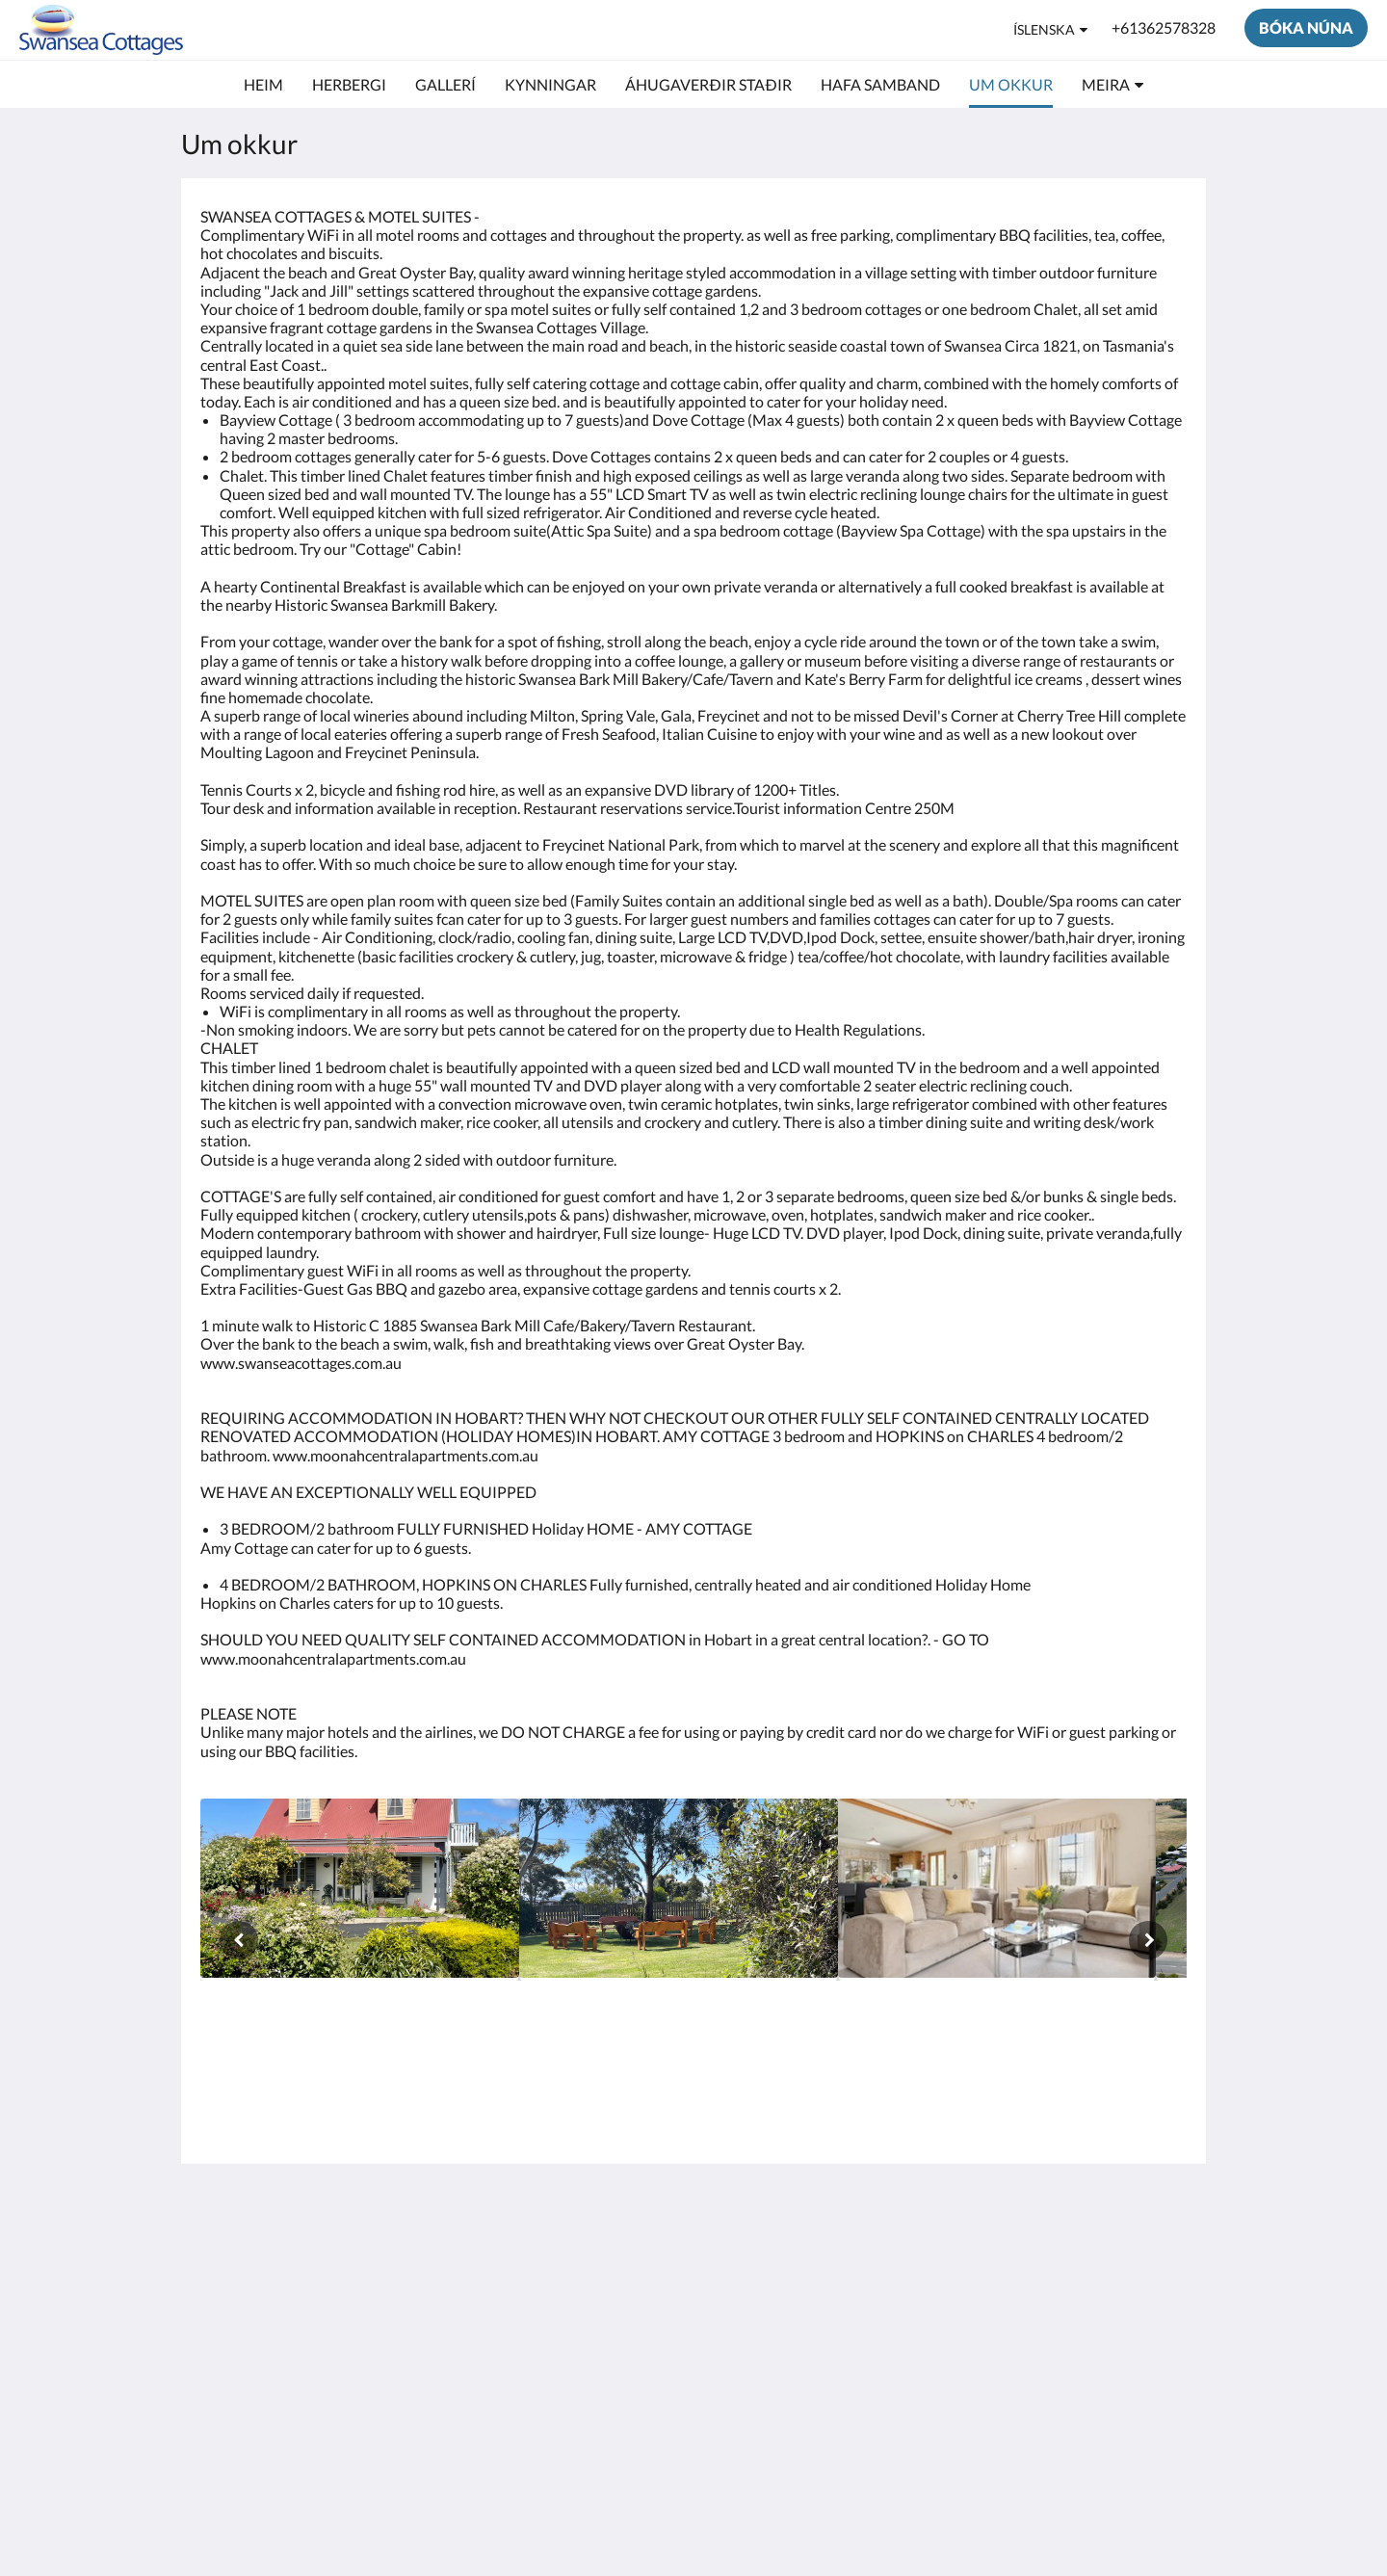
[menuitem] (263, 85)
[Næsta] (1148, 1940)
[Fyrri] (239, 1940)
